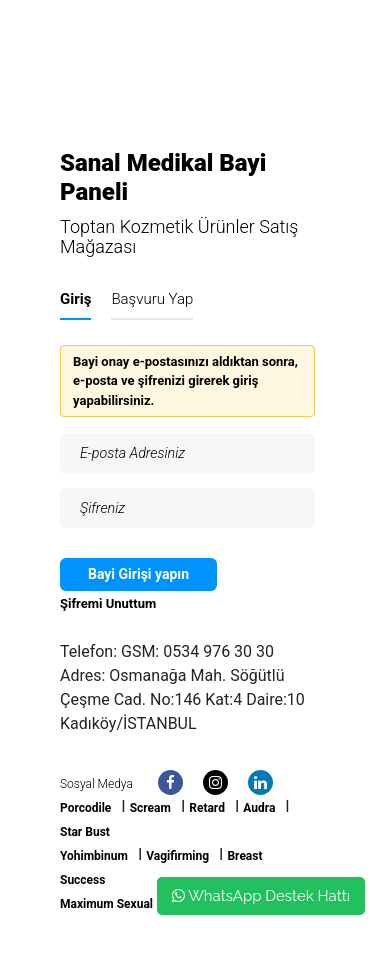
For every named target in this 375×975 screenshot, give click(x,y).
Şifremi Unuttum (108, 603)
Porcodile (85, 808)
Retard (207, 808)
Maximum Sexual (106, 904)
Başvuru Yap (152, 299)
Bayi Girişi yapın (138, 574)
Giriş (75, 299)
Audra (259, 808)
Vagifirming (177, 856)
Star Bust (85, 832)
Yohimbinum (94, 856)
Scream (150, 808)
